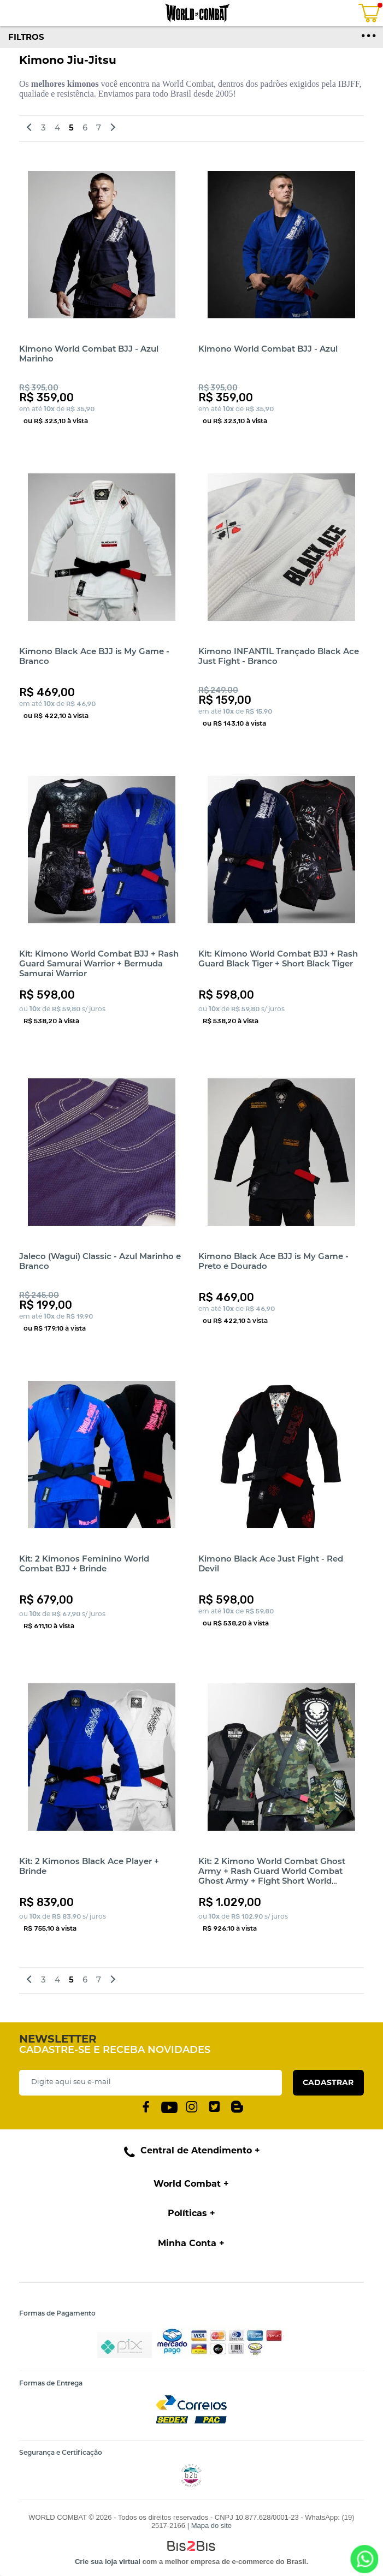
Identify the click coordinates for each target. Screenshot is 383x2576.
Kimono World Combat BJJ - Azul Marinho (88, 353)
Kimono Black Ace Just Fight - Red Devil (270, 1563)
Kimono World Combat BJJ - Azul (268, 348)
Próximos (111, 128)
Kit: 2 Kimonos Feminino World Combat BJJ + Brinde (84, 1563)
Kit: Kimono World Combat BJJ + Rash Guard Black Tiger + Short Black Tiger (278, 958)
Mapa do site (211, 2525)
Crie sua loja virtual (107, 2561)
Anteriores (30, 128)
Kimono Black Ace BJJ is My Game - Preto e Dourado (273, 1261)
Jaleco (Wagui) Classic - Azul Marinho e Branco (100, 1261)
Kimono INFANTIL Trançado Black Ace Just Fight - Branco (278, 656)
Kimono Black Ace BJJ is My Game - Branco (94, 656)
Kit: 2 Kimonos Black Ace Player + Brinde (89, 1866)
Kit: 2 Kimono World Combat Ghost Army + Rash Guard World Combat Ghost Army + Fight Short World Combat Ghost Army (271, 1876)
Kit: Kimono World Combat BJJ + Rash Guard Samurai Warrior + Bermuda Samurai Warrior (99, 963)
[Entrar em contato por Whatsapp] (364, 2559)
